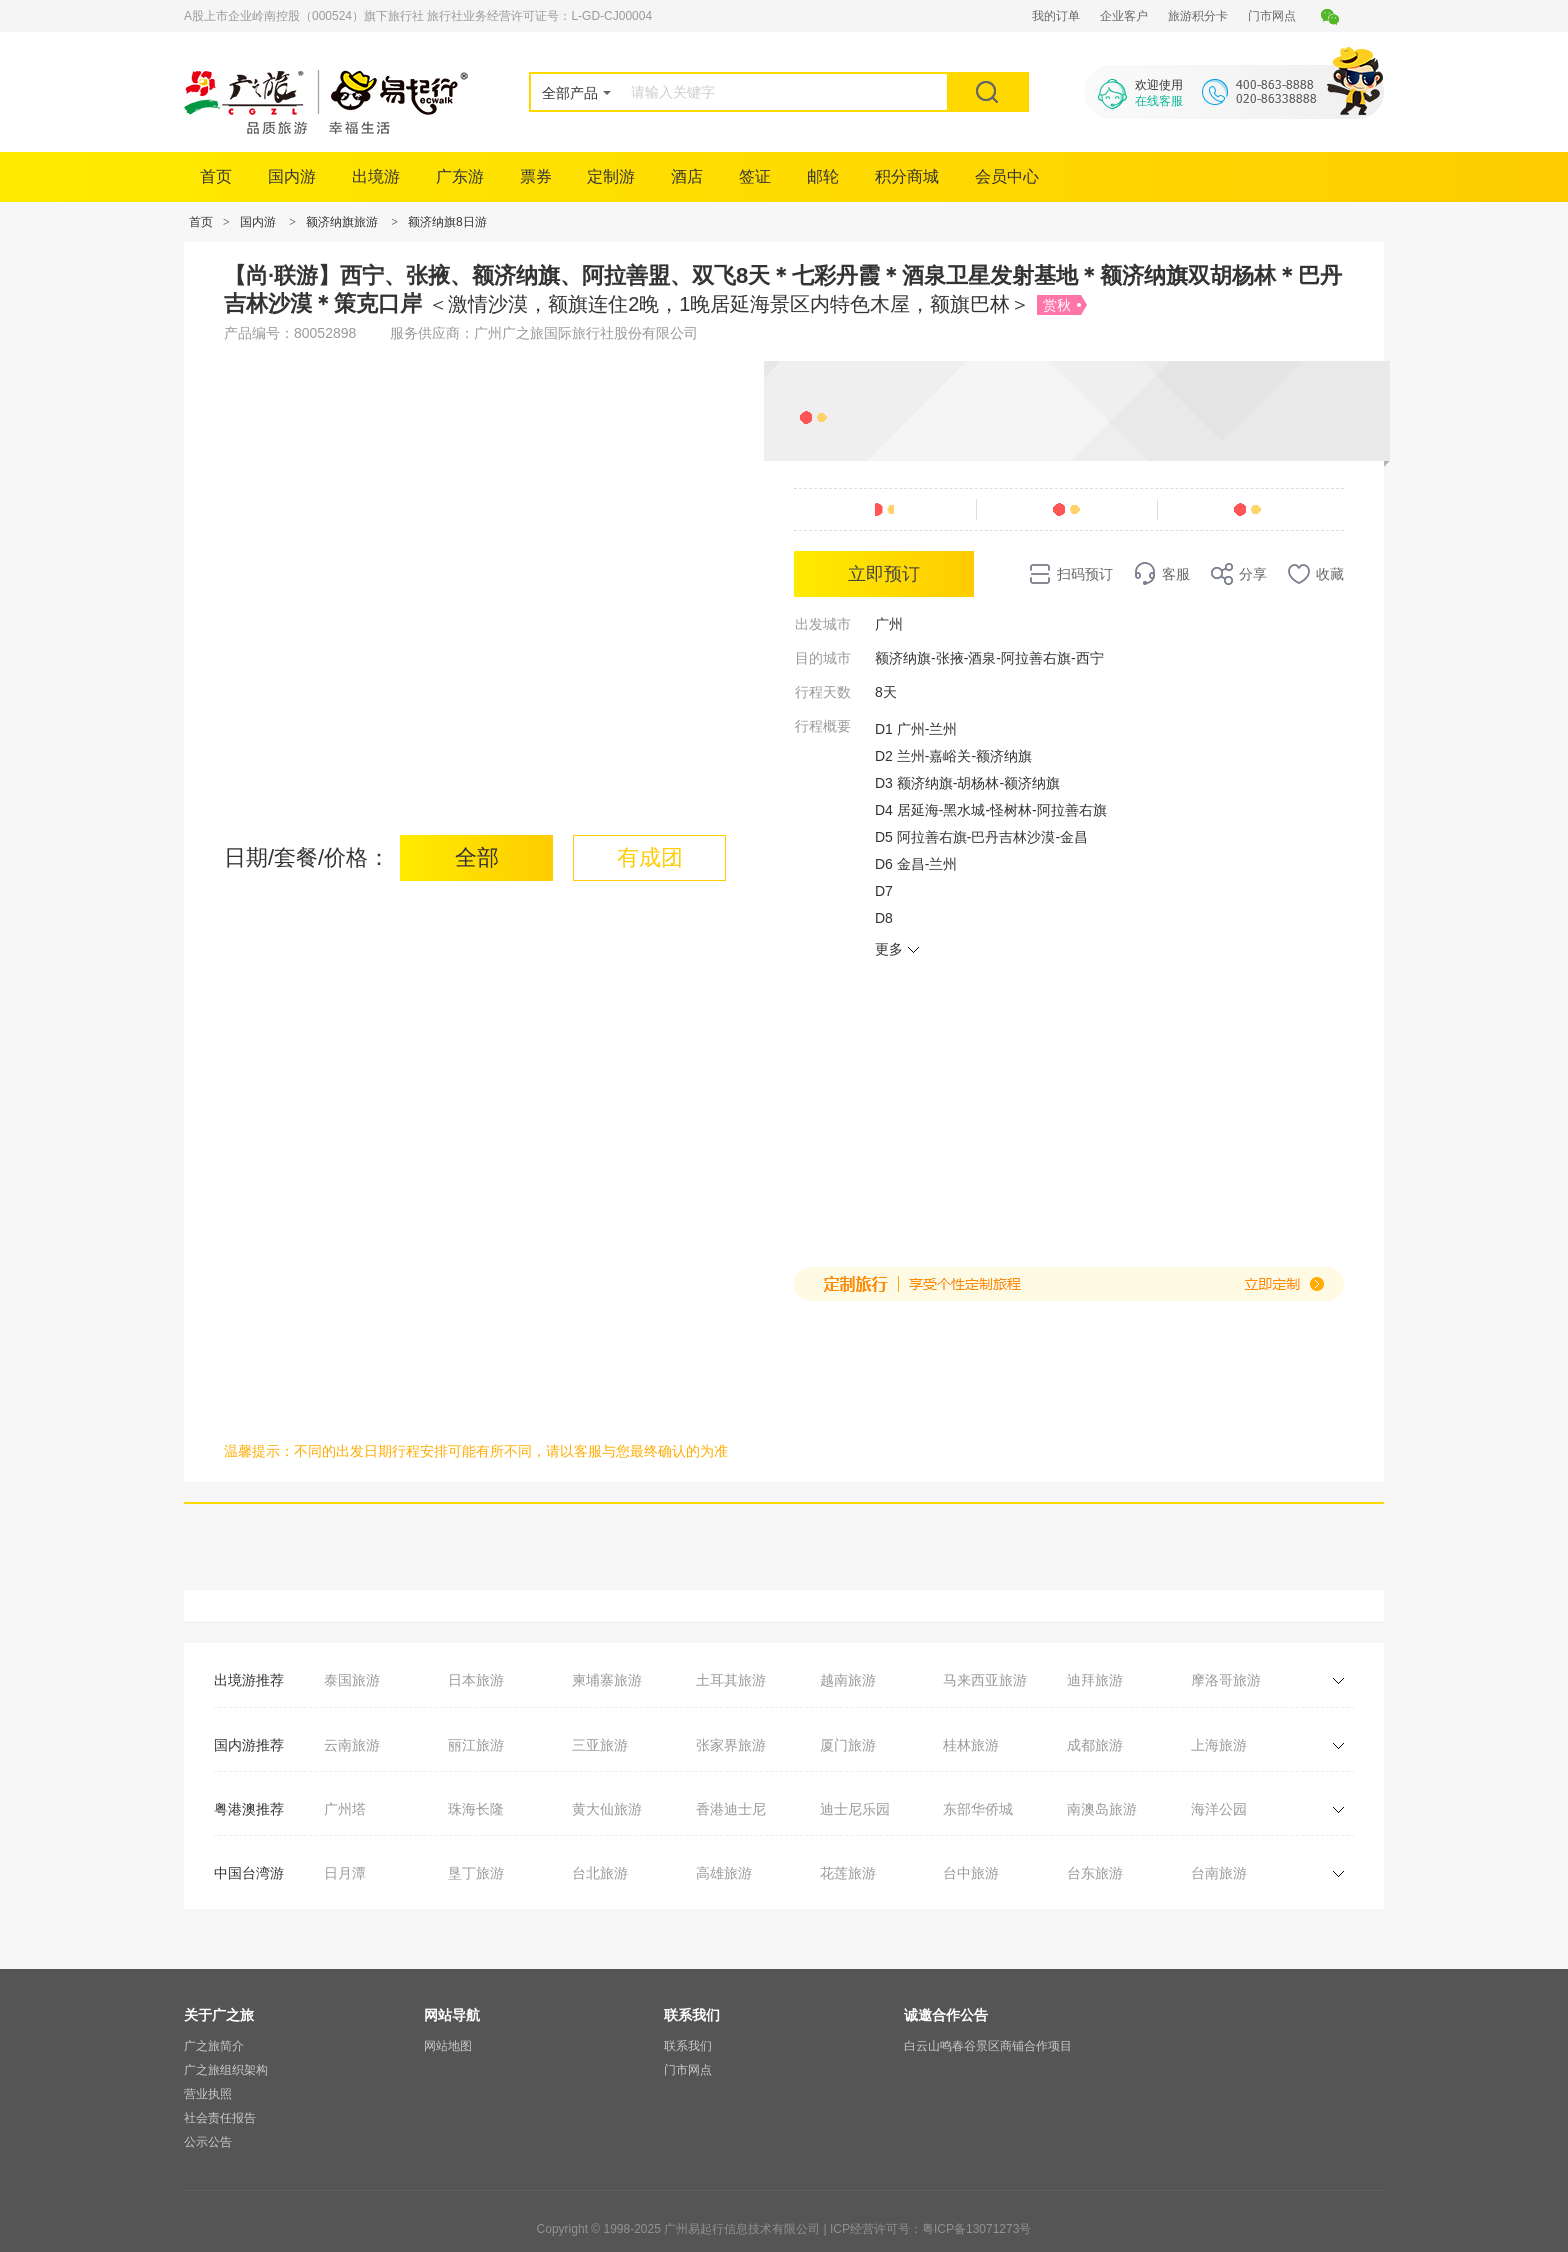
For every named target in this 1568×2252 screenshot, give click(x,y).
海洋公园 (1219, 1809)
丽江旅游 (476, 1745)
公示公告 (208, 2142)
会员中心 (1007, 176)
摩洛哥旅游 (1226, 1680)
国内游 (292, 176)
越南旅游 (848, 1680)
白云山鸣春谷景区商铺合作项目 (988, 2046)
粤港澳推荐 (249, 1809)
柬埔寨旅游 (607, 1680)
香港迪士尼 (731, 1809)
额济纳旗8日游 (447, 222)
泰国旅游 (352, 1680)
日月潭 (345, 1873)
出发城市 (823, 624)
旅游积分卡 (1198, 16)
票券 (536, 176)
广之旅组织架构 (226, 2070)
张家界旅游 (731, 1745)
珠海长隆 (476, 1809)
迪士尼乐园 (855, 1809)
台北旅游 (600, 1873)
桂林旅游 (971, 1745)
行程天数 (823, 692)
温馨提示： (259, 1451)
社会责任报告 (220, 2118)
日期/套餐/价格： (307, 857)
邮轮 (823, 176)
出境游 (376, 176)
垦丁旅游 (476, 1873)
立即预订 (884, 574)
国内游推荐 (249, 1745)
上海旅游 (1219, 1745)
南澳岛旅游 (1102, 1809)
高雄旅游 (724, 1873)
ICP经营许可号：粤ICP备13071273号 (930, 2229)
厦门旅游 (848, 1745)
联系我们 (688, 2046)
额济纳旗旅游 (342, 222)
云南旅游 (352, 1745)
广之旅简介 (214, 2046)
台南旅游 (1219, 1873)
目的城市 (823, 658)
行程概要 (823, 726)
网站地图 (448, 2046)
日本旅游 (476, 1680)
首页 (216, 176)
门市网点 (1272, 16)
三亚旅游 (600, 1745)
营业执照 (208, 2094)
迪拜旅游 (1095, 1680)
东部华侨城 (978, 1809)
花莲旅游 (848, 1873)
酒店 (687, 176)
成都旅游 (1095, 1745)
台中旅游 (971, 1873)
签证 (755, 176)
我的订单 (1056, 16)
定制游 (611, 176)
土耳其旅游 (731, 1680)
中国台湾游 (249, 1873)
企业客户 (1124, 16)
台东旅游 (1095, 1873)
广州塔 (345, 1809)
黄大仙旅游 (607, 1809)
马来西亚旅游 (985, 1680)
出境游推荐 (249, 1680)
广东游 (460, 176)
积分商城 (907, 176)
